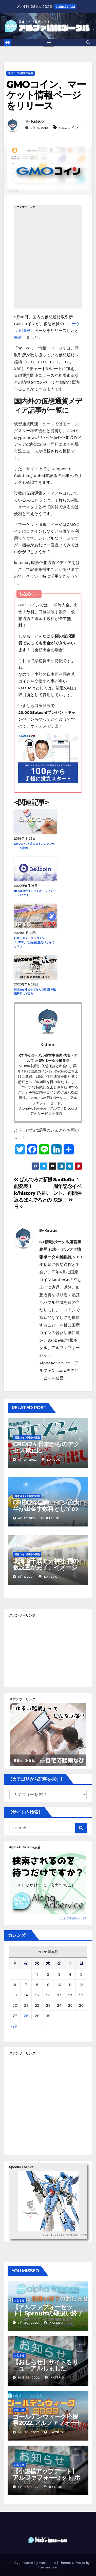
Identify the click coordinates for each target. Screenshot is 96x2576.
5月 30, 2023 (28, 2323)
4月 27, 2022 (28, 2487)
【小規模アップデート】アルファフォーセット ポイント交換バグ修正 (46, 2477)
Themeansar (47, 2567)
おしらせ (19, 2300)
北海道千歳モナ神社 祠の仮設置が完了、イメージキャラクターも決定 (46, 1567)
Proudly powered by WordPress (31, 2563)
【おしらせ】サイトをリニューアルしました (46, 2365)
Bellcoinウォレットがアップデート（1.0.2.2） (35, 893)
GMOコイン (68, 128)
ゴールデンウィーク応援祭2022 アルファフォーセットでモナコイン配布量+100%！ (47, 2426)
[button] (88, 42)
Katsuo (37, 121)
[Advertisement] (48, 258)
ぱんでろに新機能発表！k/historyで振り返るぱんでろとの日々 (33, 1193)
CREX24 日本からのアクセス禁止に (46, 1447)
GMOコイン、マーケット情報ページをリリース (46, 94)
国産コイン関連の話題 (20, 73)
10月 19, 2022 (29, 2377)
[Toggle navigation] (48, 42)
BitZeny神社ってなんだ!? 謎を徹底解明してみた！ (35, 992)
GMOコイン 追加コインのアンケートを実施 (34, 846)
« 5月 (14, 2026)
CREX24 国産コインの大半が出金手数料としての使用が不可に (46, 1509)
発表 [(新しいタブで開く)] (18, 337)
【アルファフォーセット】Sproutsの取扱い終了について (48, 2313)
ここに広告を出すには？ (73, 1918)
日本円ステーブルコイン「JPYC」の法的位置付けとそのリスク (34, 942)
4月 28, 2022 (28, 2432)
